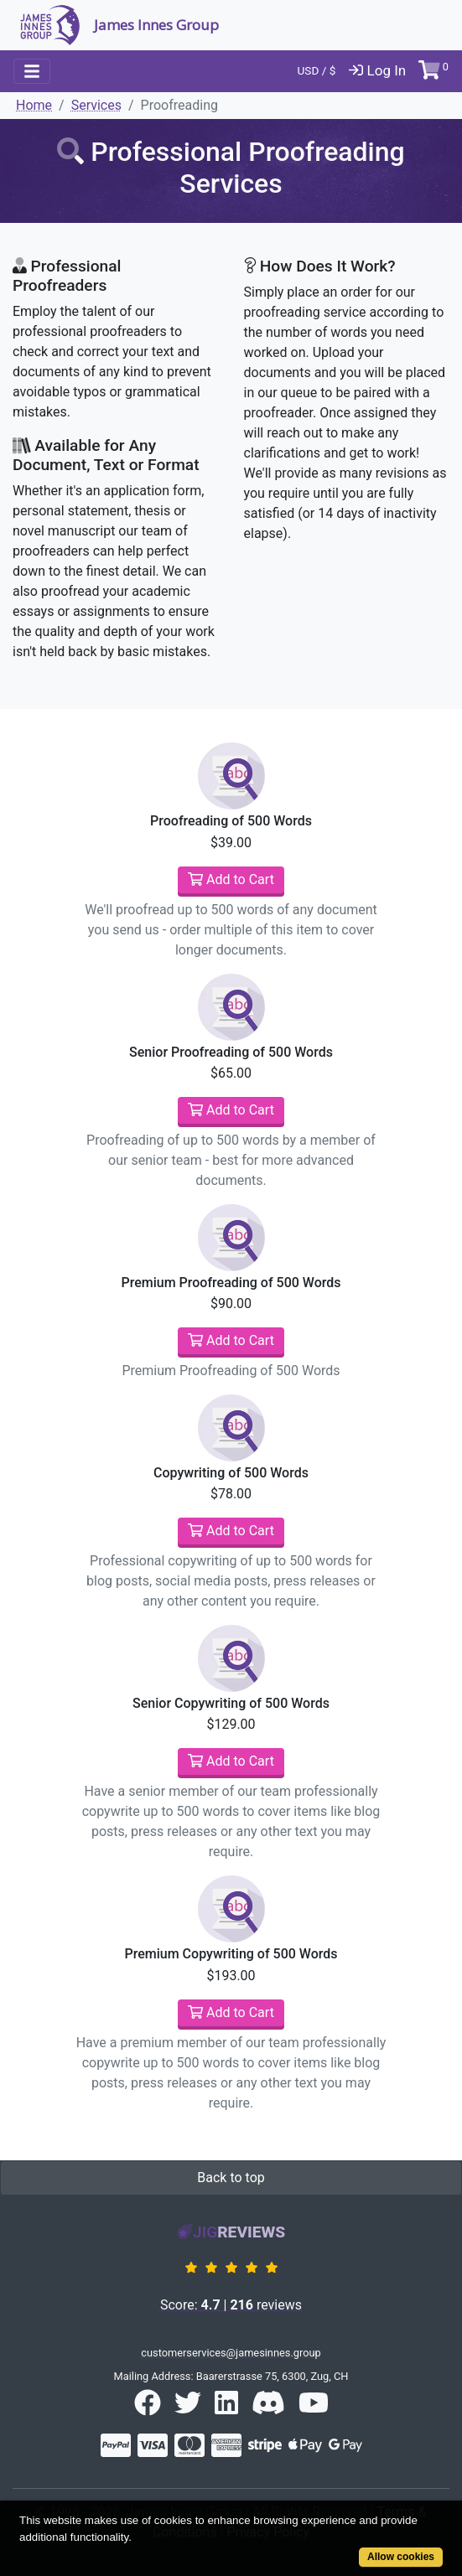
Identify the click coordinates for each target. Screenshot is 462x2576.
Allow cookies (400, 2557)
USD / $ (317, 70)
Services (96, 105)
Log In (377, 70)
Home (34, 105)
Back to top (230, 2177)
